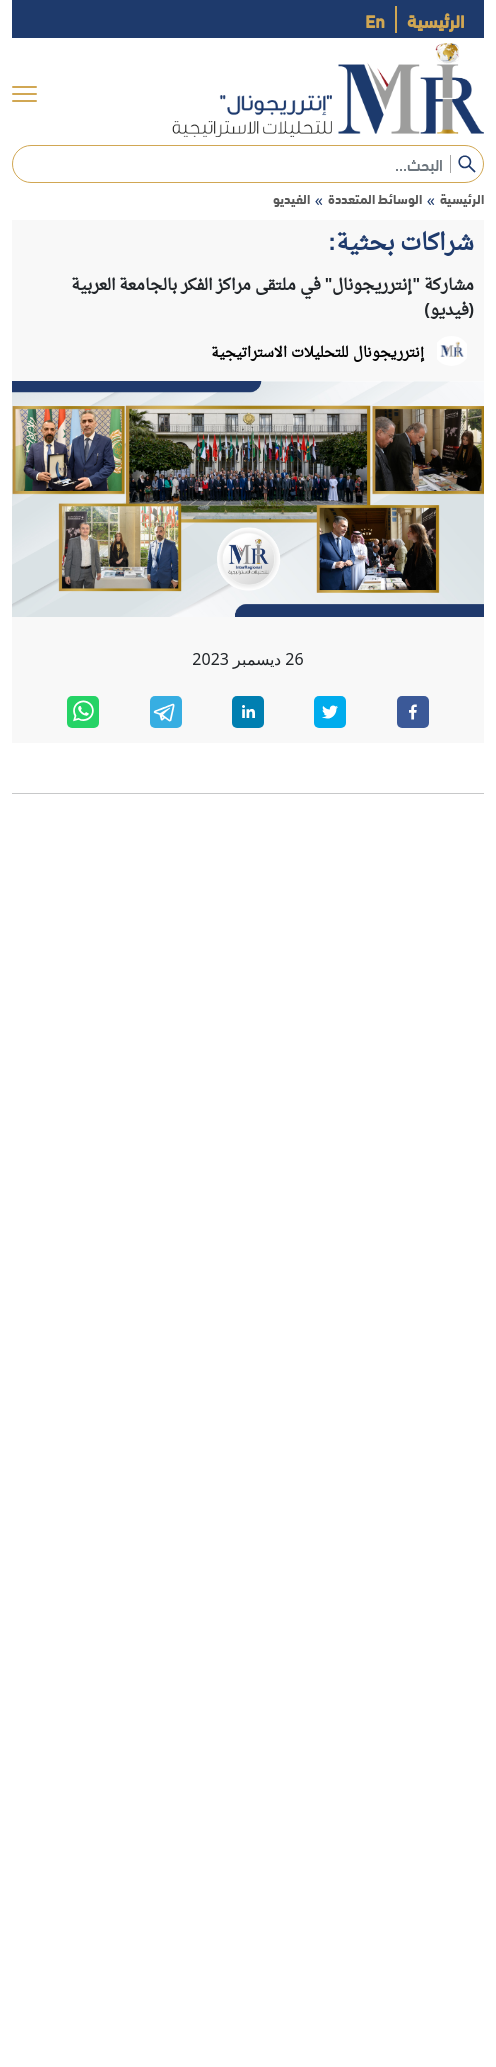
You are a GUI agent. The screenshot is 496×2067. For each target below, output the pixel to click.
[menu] (24, 94)
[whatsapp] (83, 712)
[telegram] (166, 712)
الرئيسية (435, 19)
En (375, 19)
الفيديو (291, 198)
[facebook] (413, 712)
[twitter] (330, 712)
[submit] (467, 164)
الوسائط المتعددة (375, 198)
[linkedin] (248, 712)
